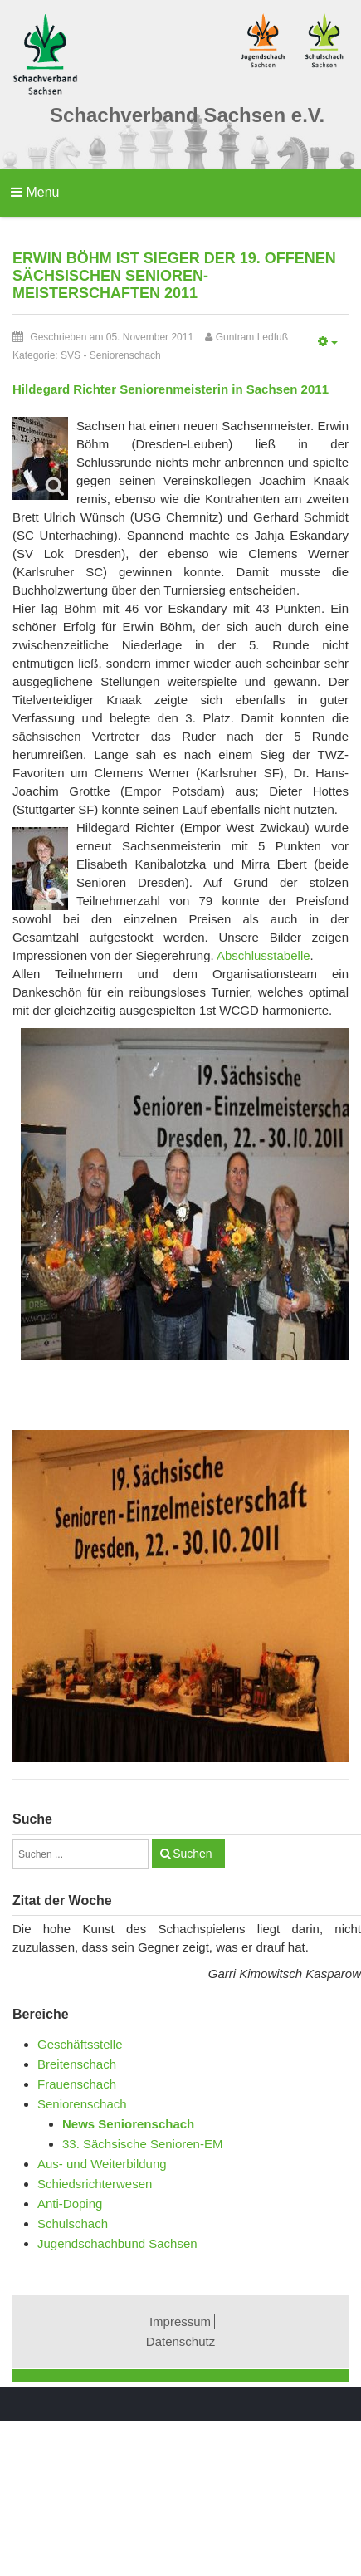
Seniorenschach (125, 355)
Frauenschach (76, 2084)
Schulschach (72, 2223)
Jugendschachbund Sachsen (117, 2243)
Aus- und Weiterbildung (102, 2164)
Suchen (192, 1853)
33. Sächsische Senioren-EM (142, 2144)
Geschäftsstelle (80, 2044)
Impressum (180, 2321)
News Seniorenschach (128, 2124)
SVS (70, 355)
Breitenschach (76, 2064)
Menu (35, 192)
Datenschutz (180, 2341)
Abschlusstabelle (263, 955)
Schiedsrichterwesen (94, 2184)
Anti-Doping (69, 2203)
